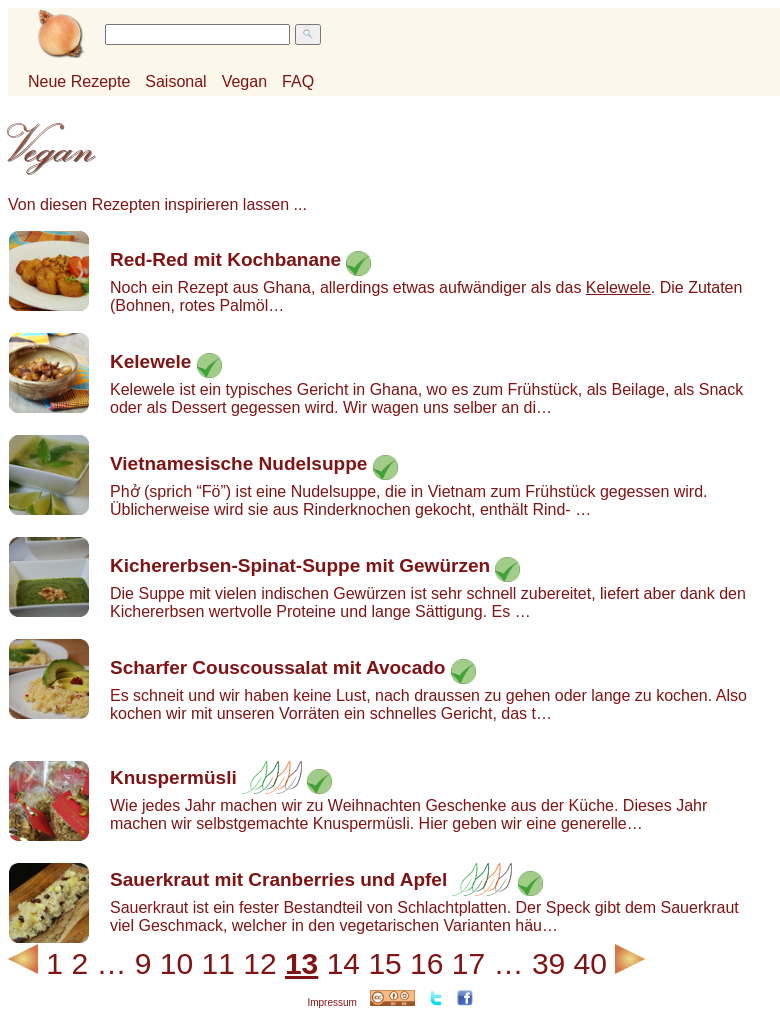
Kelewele (618, 287)
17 (468, 963)
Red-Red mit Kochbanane (225, 259)
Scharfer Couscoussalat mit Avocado (277, 667)
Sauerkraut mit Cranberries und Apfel (278, 879)
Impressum (331, 1002)
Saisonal (175, 81)
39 (548, 963)
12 (259, 963)
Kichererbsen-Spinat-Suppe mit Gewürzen (300, 565)
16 (426, 963)
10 (176, 963)
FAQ (298, 81)
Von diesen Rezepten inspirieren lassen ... (157, 204)
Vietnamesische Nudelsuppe (238, 463)
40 (590, 963)
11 (218, 963)
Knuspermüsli (173, 777)
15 (384, 963)
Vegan (244, 81)
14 (343, 963)
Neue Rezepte (79, 81)
